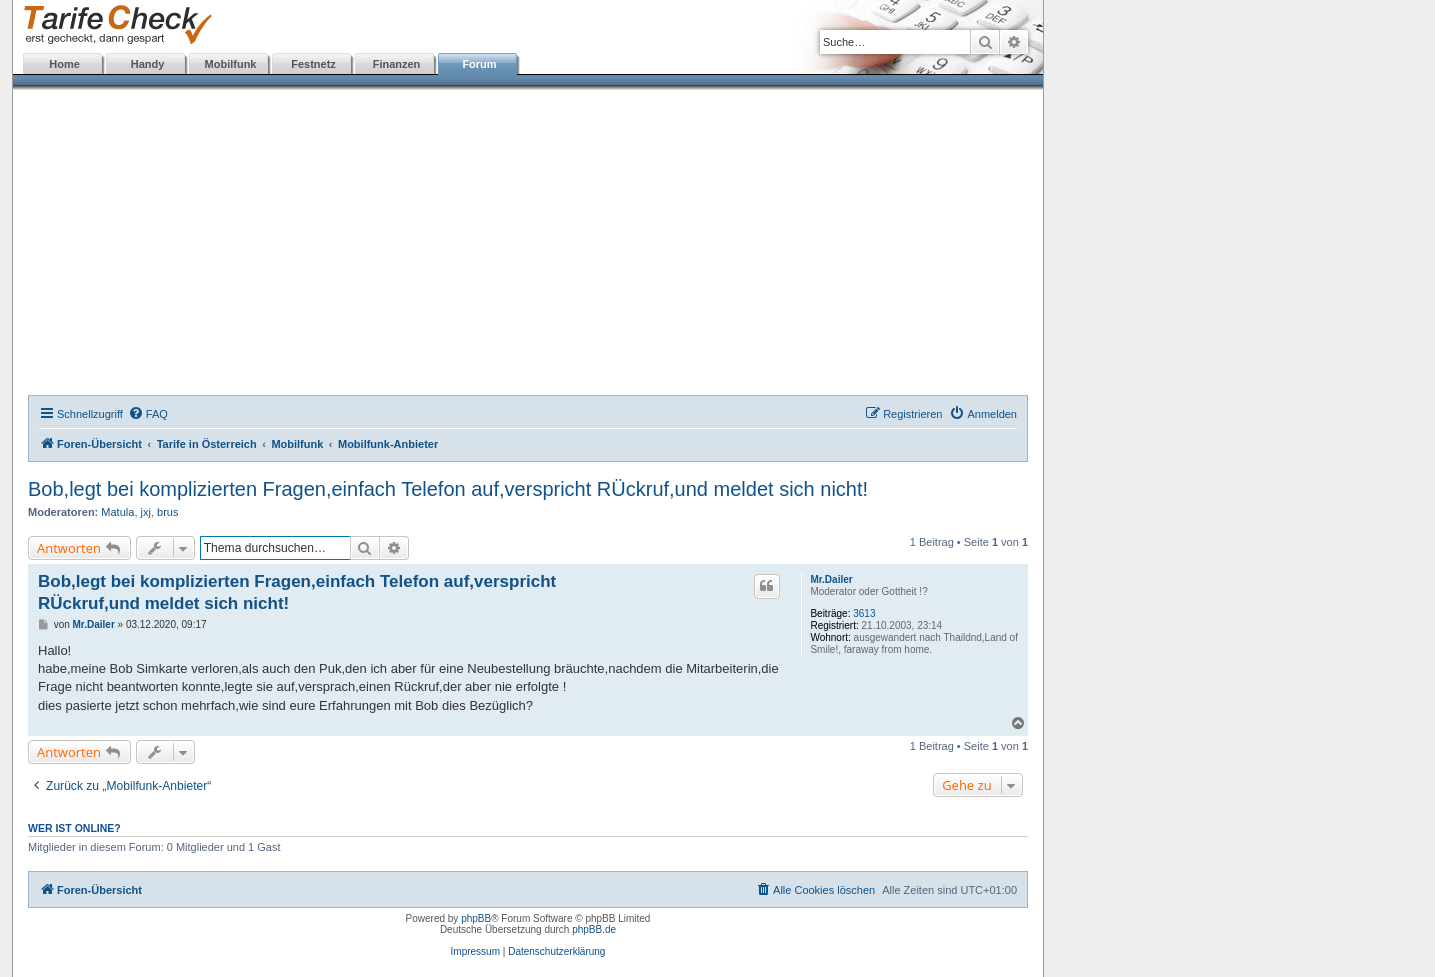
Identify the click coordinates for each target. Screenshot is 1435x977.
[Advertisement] (528, 245)
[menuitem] (148, 414)
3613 (864, 613)
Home (64, 64)
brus (167, 512)
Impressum (475, 951)
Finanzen (397, 64)
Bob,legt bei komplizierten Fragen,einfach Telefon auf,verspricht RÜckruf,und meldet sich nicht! (448, 489)
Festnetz (313, 64)
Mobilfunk (231, 64)
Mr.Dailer (831, 579)
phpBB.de (594, 929)
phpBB (476, 918)
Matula (117, 512)
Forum (479, 64)
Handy (148, 64)
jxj (146, 512)
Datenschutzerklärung (556, 951)
